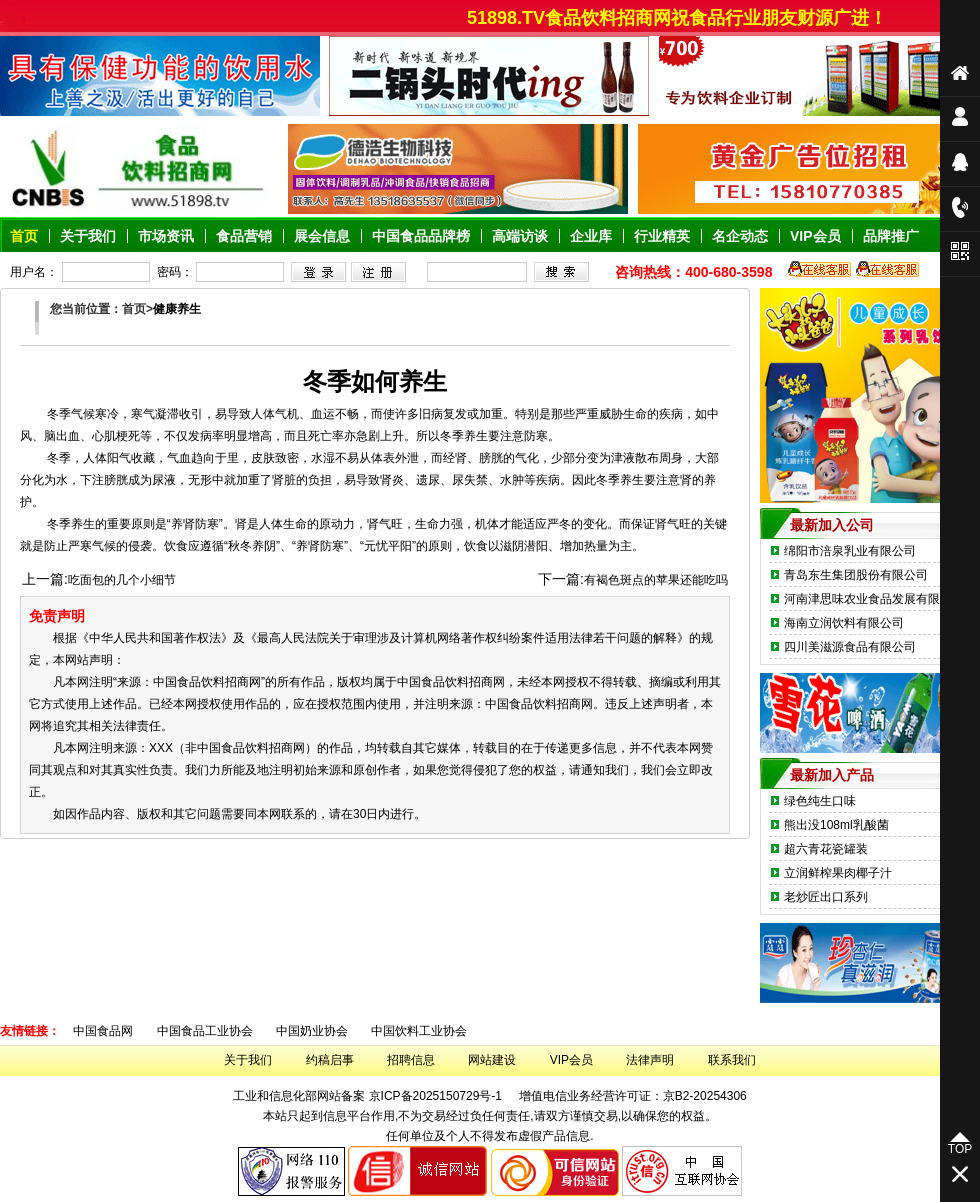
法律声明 (650, 1060)
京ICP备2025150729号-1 (435, 1096)
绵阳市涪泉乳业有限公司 (850, 551)
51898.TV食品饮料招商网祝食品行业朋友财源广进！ (699, 18)
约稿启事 (330, 1060)
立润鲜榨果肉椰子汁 (838, 873)
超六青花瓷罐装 (826, 849)
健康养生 (177, 309)
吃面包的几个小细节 (122, 580)
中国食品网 (103, 1031)
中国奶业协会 (312, 1031)
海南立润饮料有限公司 (844, 623)
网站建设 (492, 1060)
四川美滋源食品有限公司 (850, 647)
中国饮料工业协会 (419, 1031)
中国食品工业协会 (205, 1031)
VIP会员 (571, 1060)
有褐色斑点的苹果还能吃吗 (656, 580)
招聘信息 (411, 1060)
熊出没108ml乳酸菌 (836, 825)
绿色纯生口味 (820, 801)
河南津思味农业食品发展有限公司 (874, 599)
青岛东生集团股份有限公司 (856, 575)
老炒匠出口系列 (826, 897)
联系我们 (732, 1060)
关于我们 (248, 1060)
